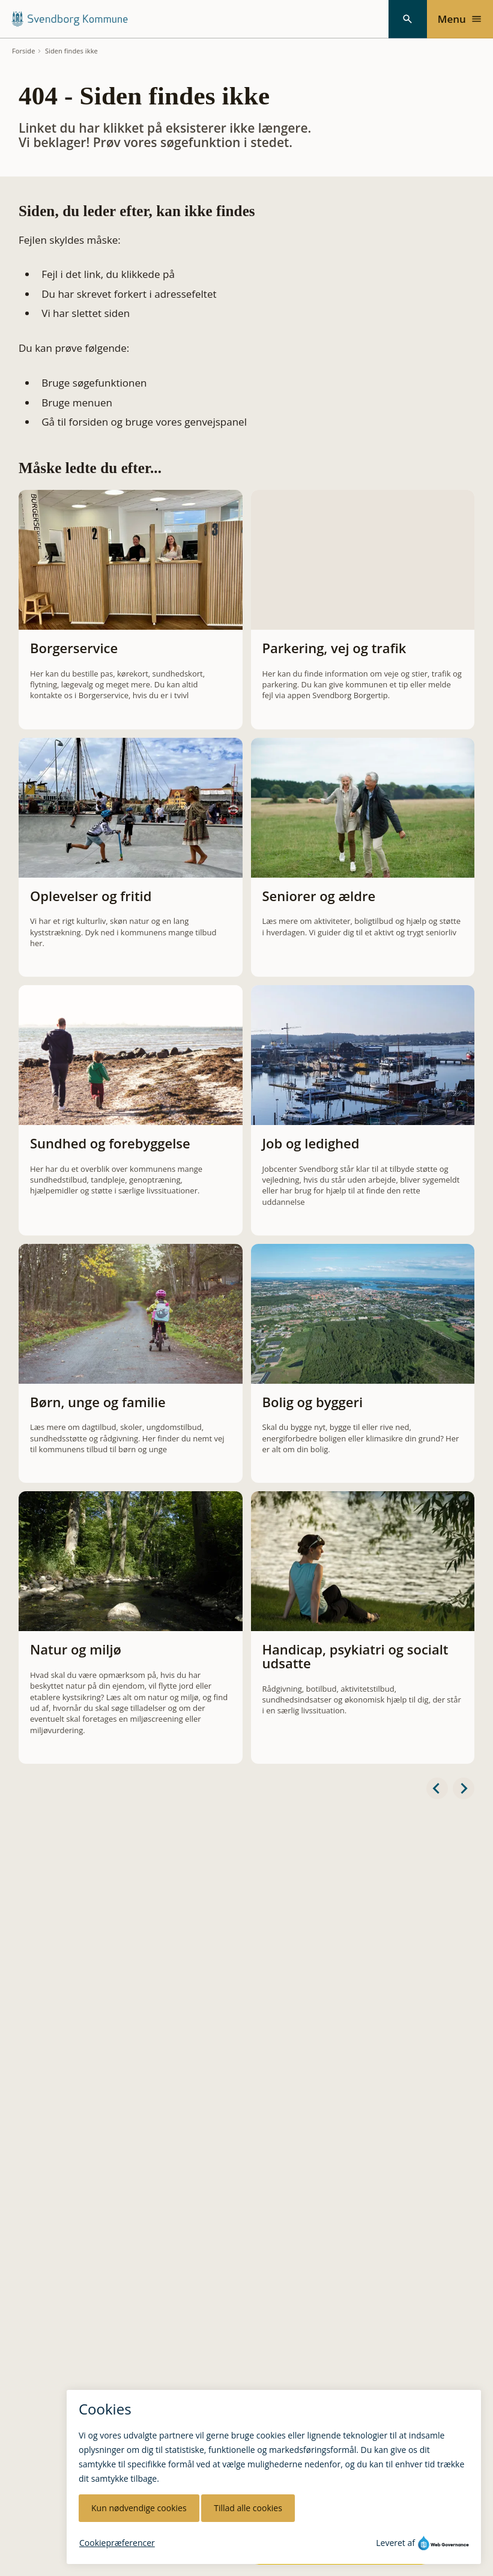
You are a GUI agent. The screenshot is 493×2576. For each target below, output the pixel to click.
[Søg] (408, 19)
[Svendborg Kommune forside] (69, 19)
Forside (23, 51)
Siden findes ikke (71, 51)
